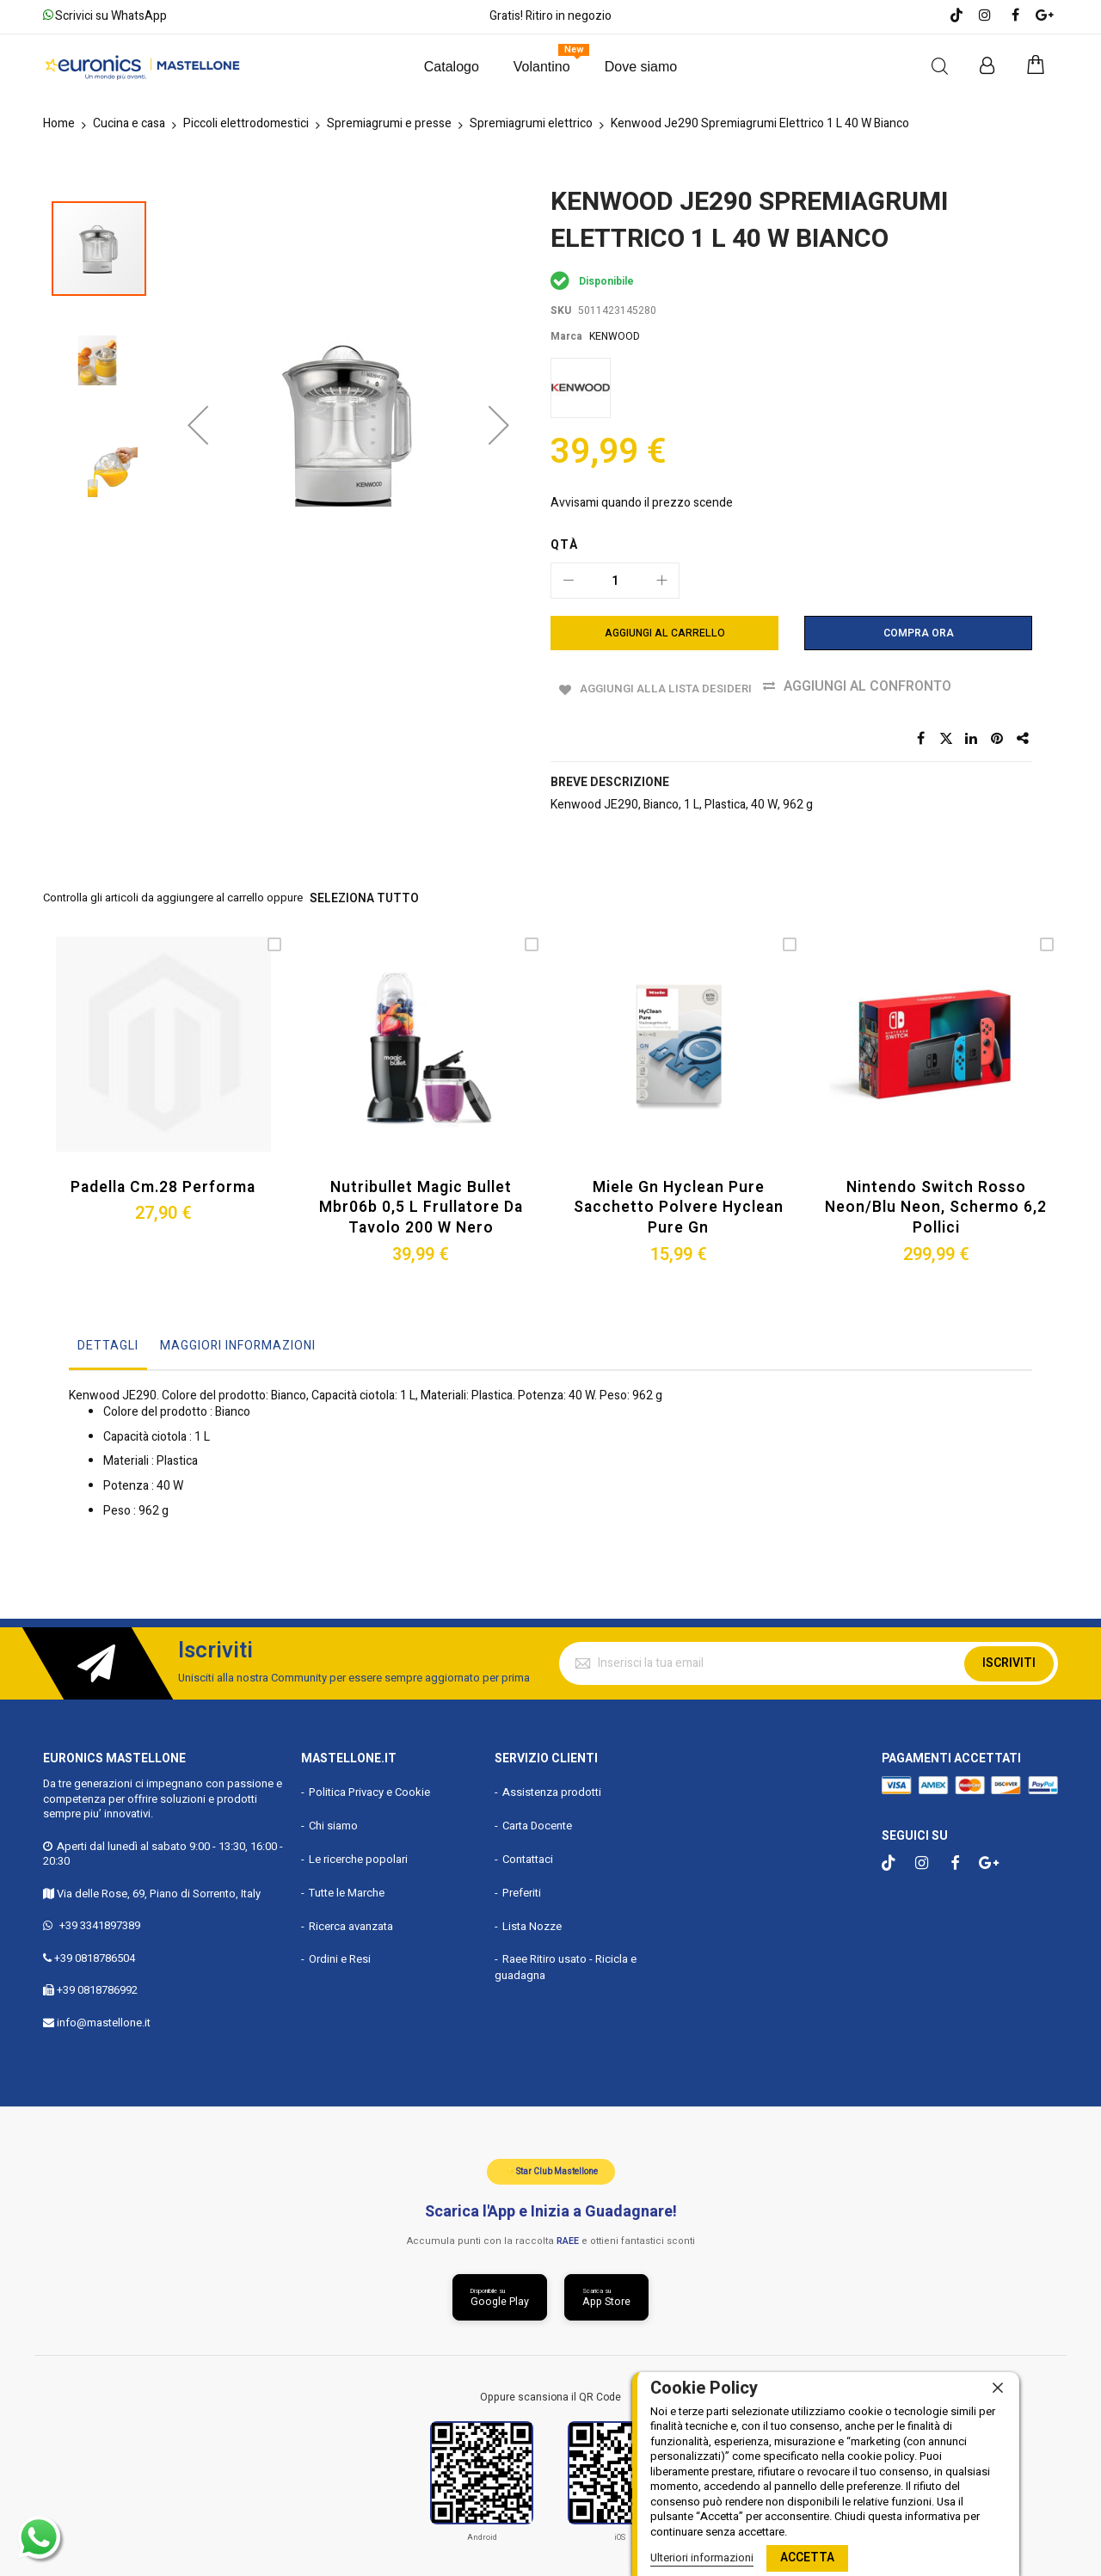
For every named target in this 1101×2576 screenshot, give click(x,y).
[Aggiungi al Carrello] (664, 633)
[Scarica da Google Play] (496, 2293)
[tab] (108, 1342)
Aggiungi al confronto (889, 686)
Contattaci (527, 1851)
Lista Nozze (532, 1918)
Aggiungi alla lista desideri (671, 686)
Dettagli (107, 1338)
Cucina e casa (129, 123)
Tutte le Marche (346, 1885)
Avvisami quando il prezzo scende (641, 503)
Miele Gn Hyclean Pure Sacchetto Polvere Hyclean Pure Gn (679, 1202)
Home (59, 123)
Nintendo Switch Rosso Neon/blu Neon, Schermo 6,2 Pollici (936, 1202)
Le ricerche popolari (358, 1851)
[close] (998, 2388)
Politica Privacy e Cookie (369, 1785)
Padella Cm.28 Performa (163, 1183)
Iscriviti (1009, 1655)
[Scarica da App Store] (609, 2293)
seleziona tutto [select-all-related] (360, 897)
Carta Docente (537, 1819)
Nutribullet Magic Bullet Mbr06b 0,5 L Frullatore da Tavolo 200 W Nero (420, 1202)
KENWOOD (614, 336)
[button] (197, 321)
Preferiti (521, 1885)
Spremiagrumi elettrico (531, 123)
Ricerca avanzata (351, 1918)
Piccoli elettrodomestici (246, 123)
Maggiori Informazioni (238, 1338)
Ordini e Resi (340, 1952)
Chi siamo (333, 1819)
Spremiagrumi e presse (389, 123)
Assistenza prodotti (551, 1785)
